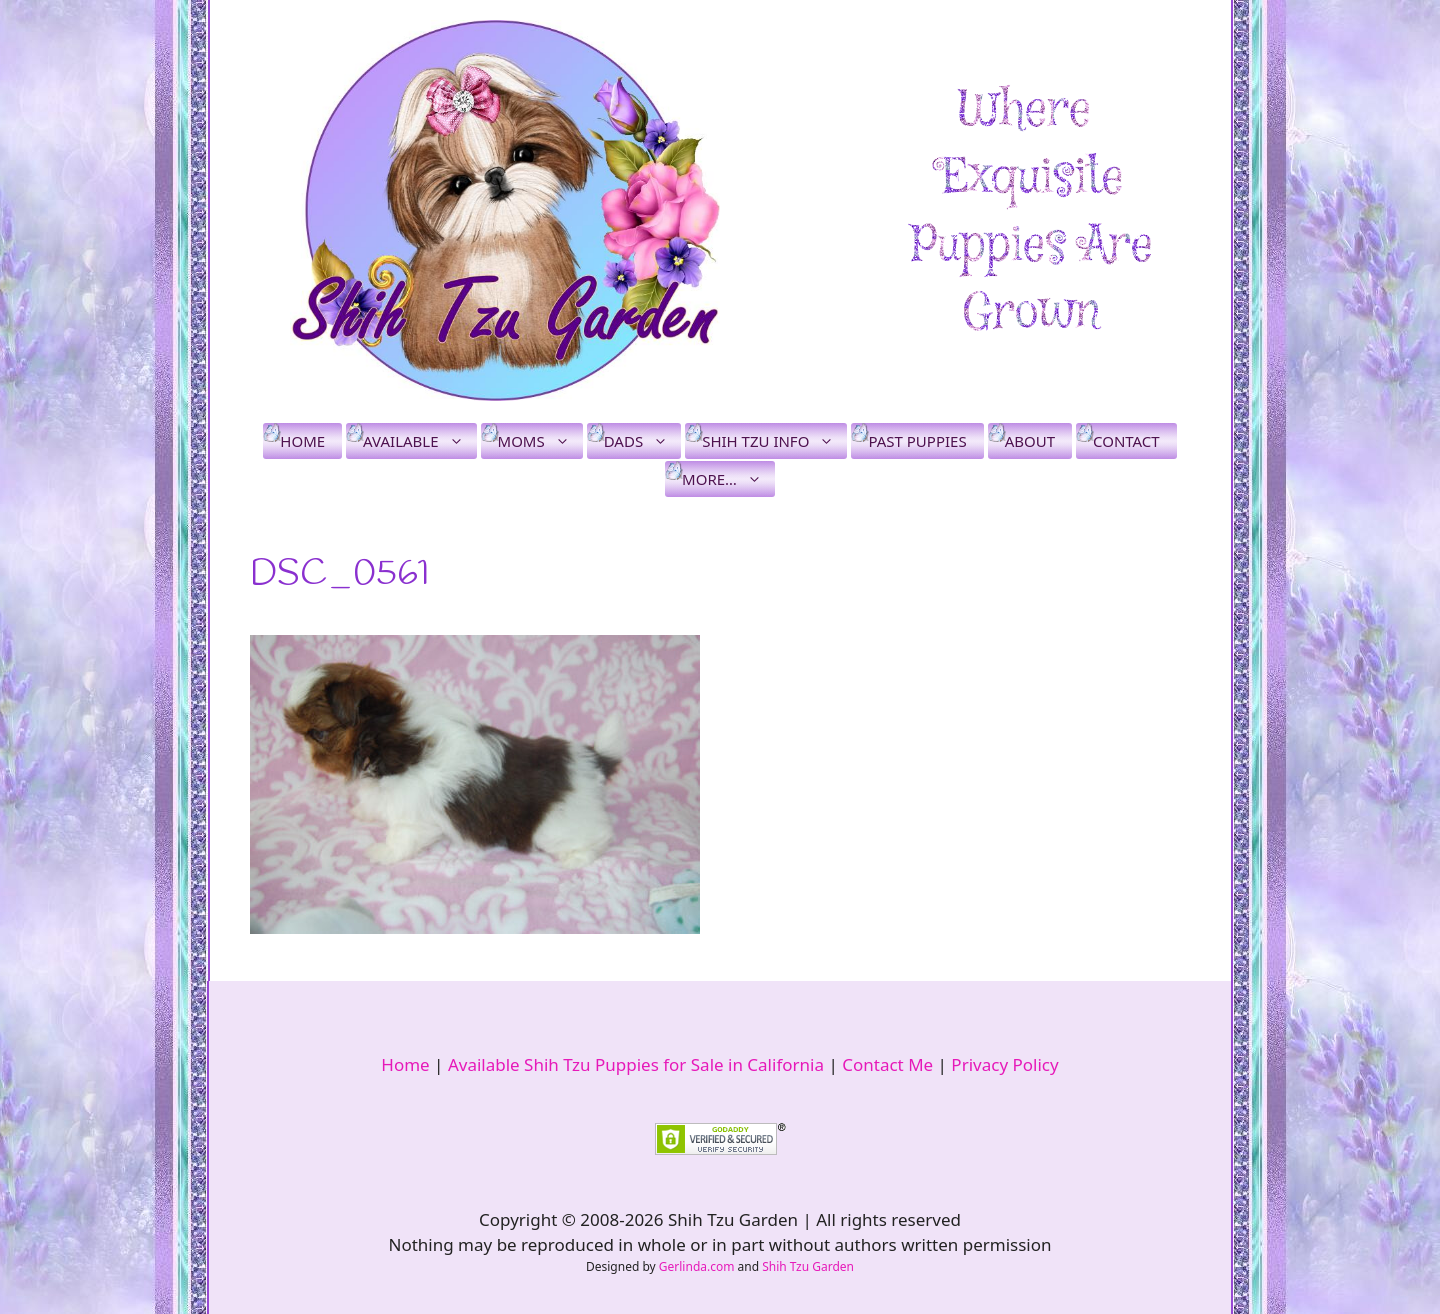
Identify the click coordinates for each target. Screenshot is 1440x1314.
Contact (1126, 441)
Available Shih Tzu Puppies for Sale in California (636, 1064)
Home (302, 441)
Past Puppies (917, 441)
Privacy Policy (1004, 1064)
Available (419, 441)
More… (728, 479)
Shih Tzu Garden (808, 1266)
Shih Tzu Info (774, 441)
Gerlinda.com (697, 1266)
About (1030, 441)
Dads (642, 441)
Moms (540, 441)
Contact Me (887, 1064)
